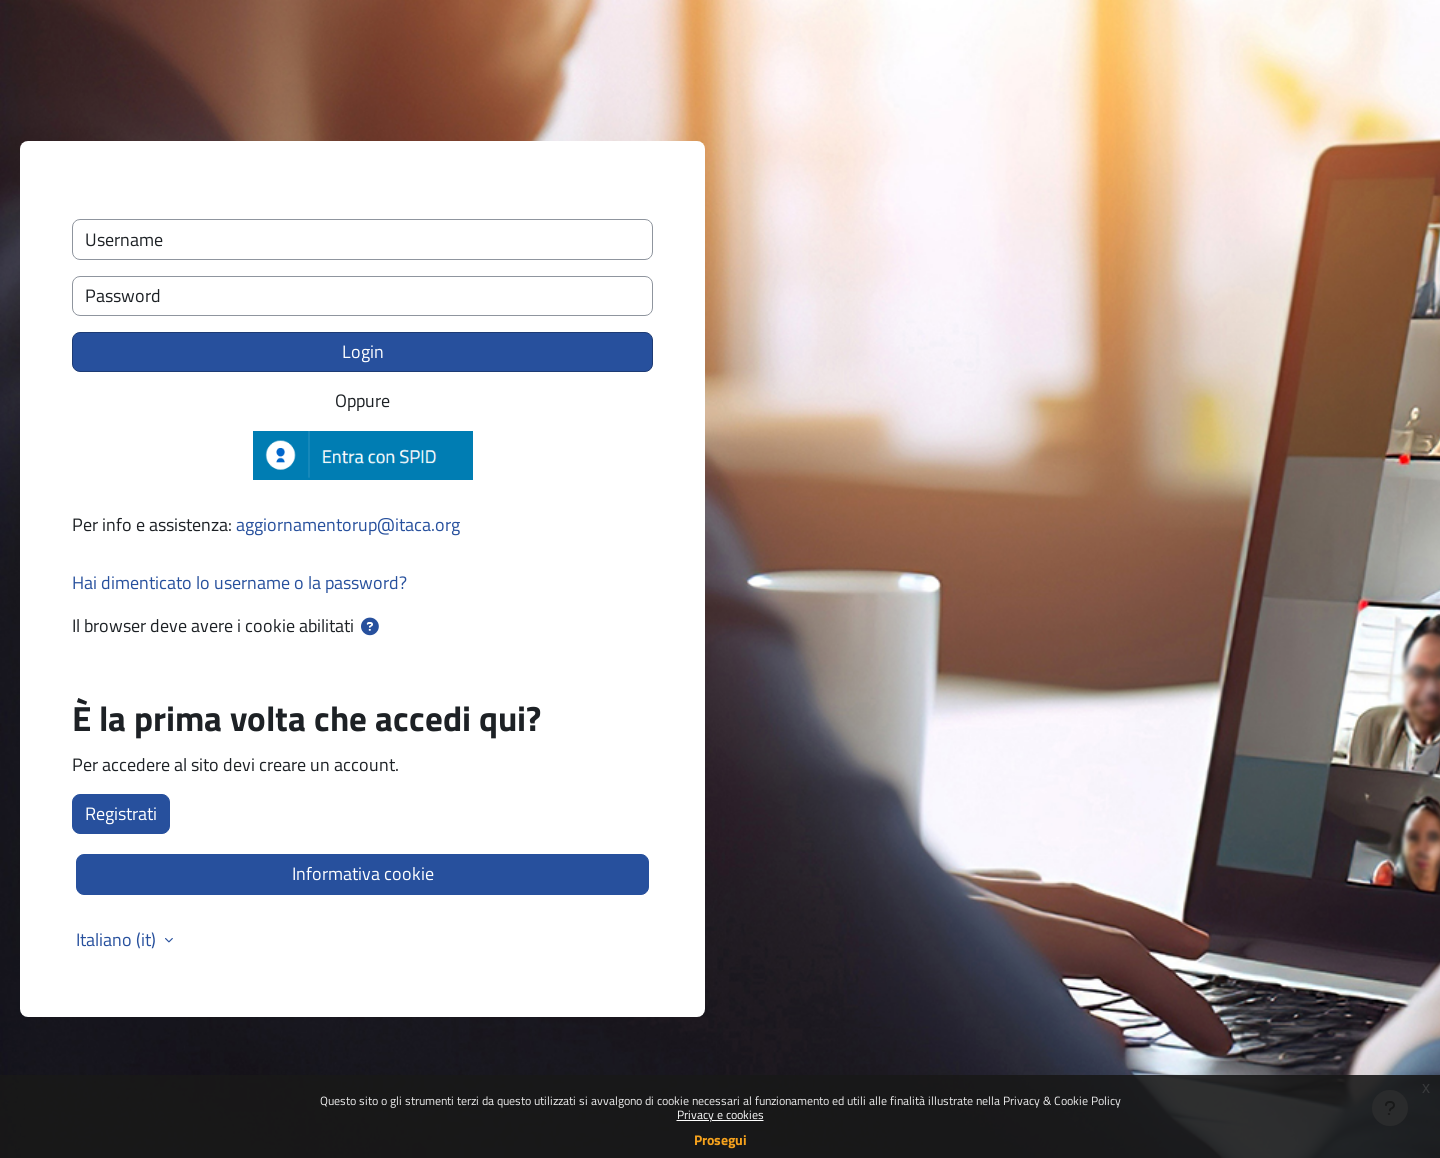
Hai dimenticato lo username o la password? (239, 582)
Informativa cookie (363, 873)
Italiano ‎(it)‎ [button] (118, 940)
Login (363, 351)
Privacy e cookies (720, 1114)
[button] (370, 627)
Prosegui (720, 1139)
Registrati (121, 813)
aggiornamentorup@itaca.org (348, 524)
